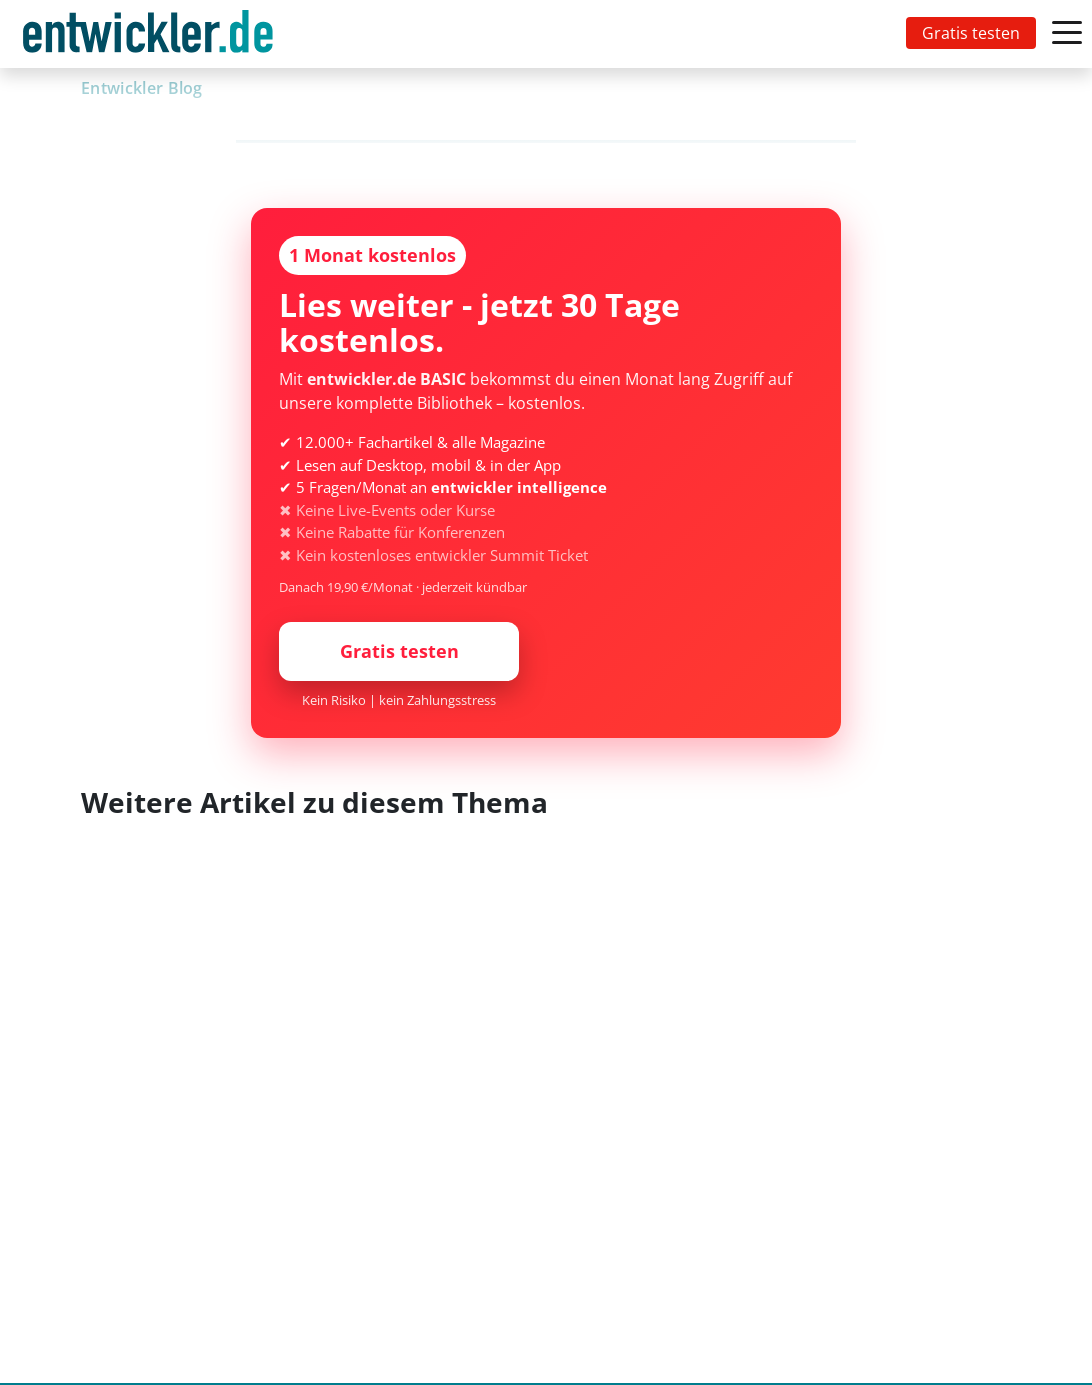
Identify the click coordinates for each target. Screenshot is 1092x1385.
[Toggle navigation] (152, 34)
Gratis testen (971, 33)
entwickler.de (148, 37)
